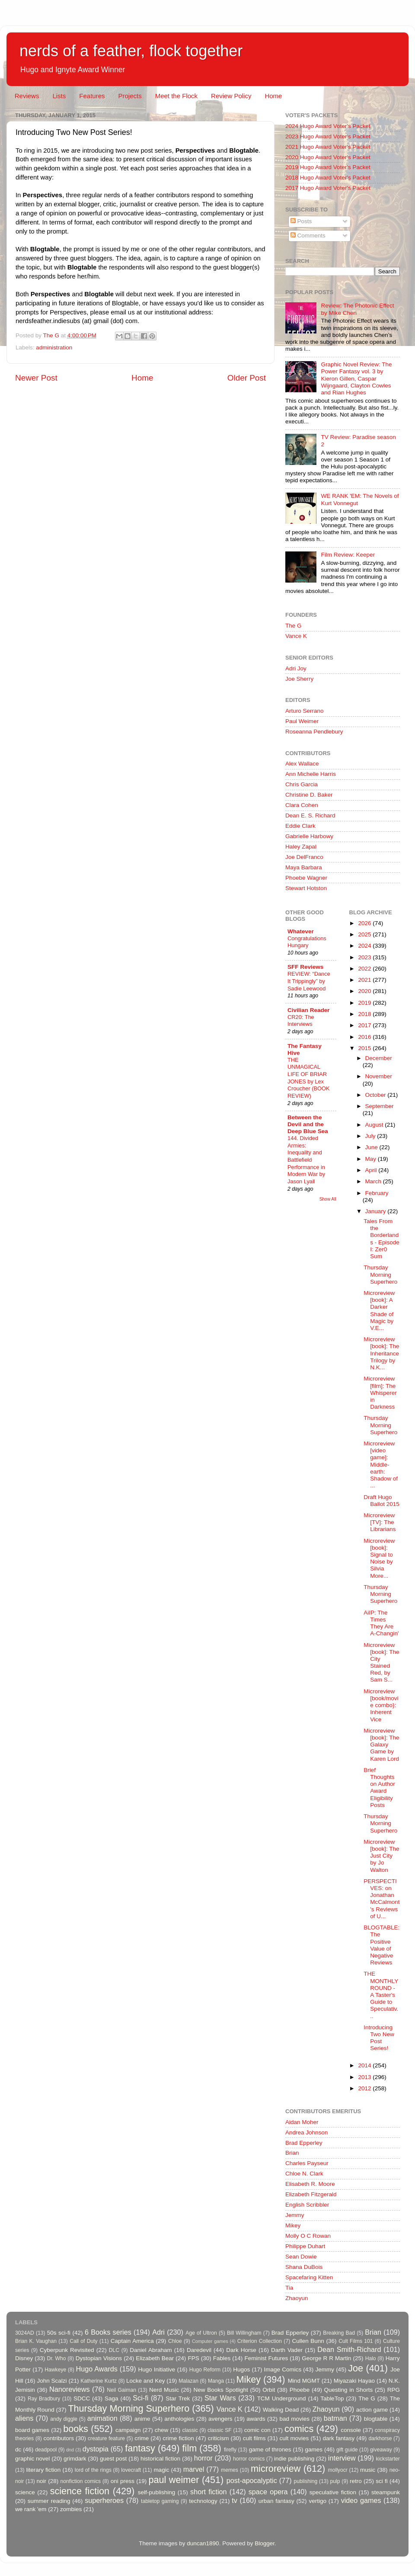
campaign (128, 2430)
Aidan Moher (302, 2122)
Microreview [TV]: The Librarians (380, 1522)
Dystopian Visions (99, 2358)
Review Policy (231, 95)
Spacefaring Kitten (309, 2277)
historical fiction (160, 2458)
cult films (254, 2438)
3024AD (24, 2333)
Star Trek (178, 2398)
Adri (158, 2332)
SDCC (81, 2398)
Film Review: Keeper (348, 554)
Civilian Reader (308, 1010)
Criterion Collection (259, 2341)
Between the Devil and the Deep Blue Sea (307, 1124)
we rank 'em (30, 2509)
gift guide (347, 2450)
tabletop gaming (160, 2501)
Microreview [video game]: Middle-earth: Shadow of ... (381, 1464)
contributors (58, 2438)
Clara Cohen (301, 805)
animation (102, 2418)
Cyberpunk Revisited (67, 2350)
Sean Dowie (301, 2256)
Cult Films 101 (355, 2341)
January (376, 1211)
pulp (335, 2481)
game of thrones (270, 2449)
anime (142, 2419)
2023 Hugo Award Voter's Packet (327, 136)
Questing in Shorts (348, 2390)
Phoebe (300, 2390)
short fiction (208, 2492)
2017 (365, 1025)
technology (203, 2501)
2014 (365, 2065)
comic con (257, 2430)
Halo (370, 2358)
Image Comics (283, 2369)
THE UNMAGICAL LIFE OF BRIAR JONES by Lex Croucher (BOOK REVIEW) (308, 1078)
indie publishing (294, 2458)
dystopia (96, 2449)
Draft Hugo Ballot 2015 (381, 1500)
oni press (122, 2481)
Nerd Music (164, 2390)
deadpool (46, 2450)
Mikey (292, 2225)
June (372, 1147)
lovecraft (131, 2470)
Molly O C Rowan (308, 2236)
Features (92, 95)
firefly (230, 2450)
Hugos (241, 2369)
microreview (275, 2468)
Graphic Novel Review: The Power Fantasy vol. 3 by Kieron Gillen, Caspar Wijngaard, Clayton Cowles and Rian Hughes (356, 378)
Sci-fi (140, 2398)
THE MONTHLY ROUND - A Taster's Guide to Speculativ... (381, 1994)
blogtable (376, 2419)
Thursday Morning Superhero (380, 1274)
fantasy (140, 2448)
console (351, 2430)
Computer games (210, 2341)
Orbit (268, 2390)
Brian (292, 2153)
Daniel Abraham (151, 2350)
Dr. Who (56, 2358)
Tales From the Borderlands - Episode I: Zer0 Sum (381, 1238)
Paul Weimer (302, 721)
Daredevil (199, 2350)
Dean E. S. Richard (310, 815)
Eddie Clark (300, 826)
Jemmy (294, 2215)
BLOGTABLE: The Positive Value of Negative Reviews (381, 1945)
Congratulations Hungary (306, 942)
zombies (71, 2509)
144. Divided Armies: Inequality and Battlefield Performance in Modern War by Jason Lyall (306, 1160)
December (378, 1058)
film (189, 2448)
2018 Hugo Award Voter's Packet (327, 177)
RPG (393, 2390)
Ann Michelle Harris (310, 774)
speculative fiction (333, 2492)
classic (190, 2430)
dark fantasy (338, 2438)
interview (342, 2458)
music (367, 2470)
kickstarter (388, 2459)
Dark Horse (241, 2350)
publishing (306, 2481)
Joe (355, 2368)
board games (32, 2430)
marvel (193, 2469)
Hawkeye (55, 2370)
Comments (308, 235)
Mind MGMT (304, 2380)
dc (18, 2449)
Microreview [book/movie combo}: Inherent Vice (381, 1705)
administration (54, 347)
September (379, 1106)
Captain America (132, 2341)
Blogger (265, 2543)
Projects (129, 95)
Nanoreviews (69, 2389)
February (377, 1193)
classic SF (220, 2430)
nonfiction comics (81, 2481)
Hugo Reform (205, 2370)
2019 (365, 1003)
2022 (365, 968)
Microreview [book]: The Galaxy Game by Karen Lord (381, 1744)
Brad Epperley (303, 2143)
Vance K (296, 636)
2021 (365, 980)
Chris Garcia (301, 784)
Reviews (27, 95)
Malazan (188, 2381)
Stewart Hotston (306, 888)
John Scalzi (52, 2380)
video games (361, 2500)
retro (356, 2481)
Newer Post (36, 377)
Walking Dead (281, 2409)
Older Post (246, 377)
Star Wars (220, 2398)
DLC (114, 2350)
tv (234, 2500)
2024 (365, 945)
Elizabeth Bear (155, 2358)
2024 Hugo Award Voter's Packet (327, 126)
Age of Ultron (201, 2333)
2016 (365, 1037)
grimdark (75, 2458)
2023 (365, 957)
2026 (365, 923)
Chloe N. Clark (304, 2173)
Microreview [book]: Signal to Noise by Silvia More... (379, 1558)
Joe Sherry (299, 679)
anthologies (179, 2419)
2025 (365, 934)
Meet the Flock (176, 95)
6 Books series (108, 2332)
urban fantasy (276, 2501)
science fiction (79, 2491)
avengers (220, 2419)
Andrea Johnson (306, 2132)
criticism (218, 2438)
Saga (111, 2398)
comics (298, 2428)
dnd (70, 2449)
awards (255, 2419)
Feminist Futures (266, 2358)
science (25, 2492)
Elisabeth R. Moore (310, 2184)
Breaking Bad (339, 2333)
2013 (365, 2077)
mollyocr (338, 2470)
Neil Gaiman (121, 2390)
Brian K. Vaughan (36, 2341)
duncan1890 (203, 2543)
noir (42, 2481)
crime (141, 2438)
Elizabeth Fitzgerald (311, 2194)
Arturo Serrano (304, 711)
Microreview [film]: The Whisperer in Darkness (380, 1392)
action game (372, 2409)
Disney (24, 2358)
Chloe (175, 2341)
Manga (216, 2381)
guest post (113, 2458)
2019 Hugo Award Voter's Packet (327, 167)
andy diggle (63, 2419)
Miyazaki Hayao (354, 2380)
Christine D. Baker (309, 794)
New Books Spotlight (220, 2390)
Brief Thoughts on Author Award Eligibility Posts (379, 1787)
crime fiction (178, 2438)
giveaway (381, 2450)
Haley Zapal (300, 846)
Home (273, 95)
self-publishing (156, 2492)
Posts (301, 221)
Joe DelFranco (304, 857)
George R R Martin (326, 2358)
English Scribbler (307, 2204)
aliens (24, 2418)
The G (293, 625)
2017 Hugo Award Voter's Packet (327, 188)
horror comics (249, 2459)
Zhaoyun (296, 2298)
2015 (365, 1048)
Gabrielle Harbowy (309, 836)
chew (162, 2430)
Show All (327, 1199)
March (374, 1181)
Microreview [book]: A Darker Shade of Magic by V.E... (379, 1310)
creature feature (106, 2438)
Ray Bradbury (44, 2399)
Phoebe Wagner (306, 878)
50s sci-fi (58, 2332)
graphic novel (32, 2458)
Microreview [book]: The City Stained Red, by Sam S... (381, 1662)
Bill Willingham (244, 2333)
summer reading (49, 2501)
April (372, 1170)
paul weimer (173, 2479)
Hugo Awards (97, 2369)
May (371, 1159)
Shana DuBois (303, 2267)
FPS (193, 2358)
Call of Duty (84, 2341)
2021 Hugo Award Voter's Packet (327, 147)
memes (229, 2470)
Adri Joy (295, 668)
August (375, 1124)
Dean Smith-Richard (349, 2349)
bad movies (294, 2419)
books (75, 2428)
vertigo (317, 2501)
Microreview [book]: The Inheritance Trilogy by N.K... (381, 1353)
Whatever (300, 931)
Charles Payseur (307, 2163)
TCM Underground (281, 2398)
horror (203, 2458)
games (314, 2449)
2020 (365, 991)
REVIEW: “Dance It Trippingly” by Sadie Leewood (308, 981)
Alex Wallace (302, 763)
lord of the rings (93, 2470)
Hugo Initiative (156, 2369)
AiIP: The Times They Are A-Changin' (381, 1623)
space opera (268, 2492)
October (376, 1095)
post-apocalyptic (252, 2480)
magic (161, 2470)
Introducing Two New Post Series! (379, 2038)
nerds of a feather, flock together (131, 51)
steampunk (385, 2492)
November (378, 1076)
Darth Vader (287, 2350)
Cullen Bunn (308, 2341)
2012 (365, 2088)
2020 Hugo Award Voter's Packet (327, 157)
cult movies (294, 2438)
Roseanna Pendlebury (314, 731)
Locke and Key (145, 2380)
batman (335, 2418)
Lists (59, 95)
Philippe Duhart (305, 2246)
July (371, 1136)
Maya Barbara (303, 867)
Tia (289, 2287)
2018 (365, 1014)
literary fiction (43, 2470)
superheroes (104, 2500)
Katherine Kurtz (98, 2381)
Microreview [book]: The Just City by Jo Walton (381, 1856)
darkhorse (380, 2438)
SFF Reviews (305, 967)
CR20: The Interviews (300, 1021)
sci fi (381, 2481)
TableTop (332, 2398)
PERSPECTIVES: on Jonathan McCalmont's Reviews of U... (381, 1898)
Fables (222, 2358)
